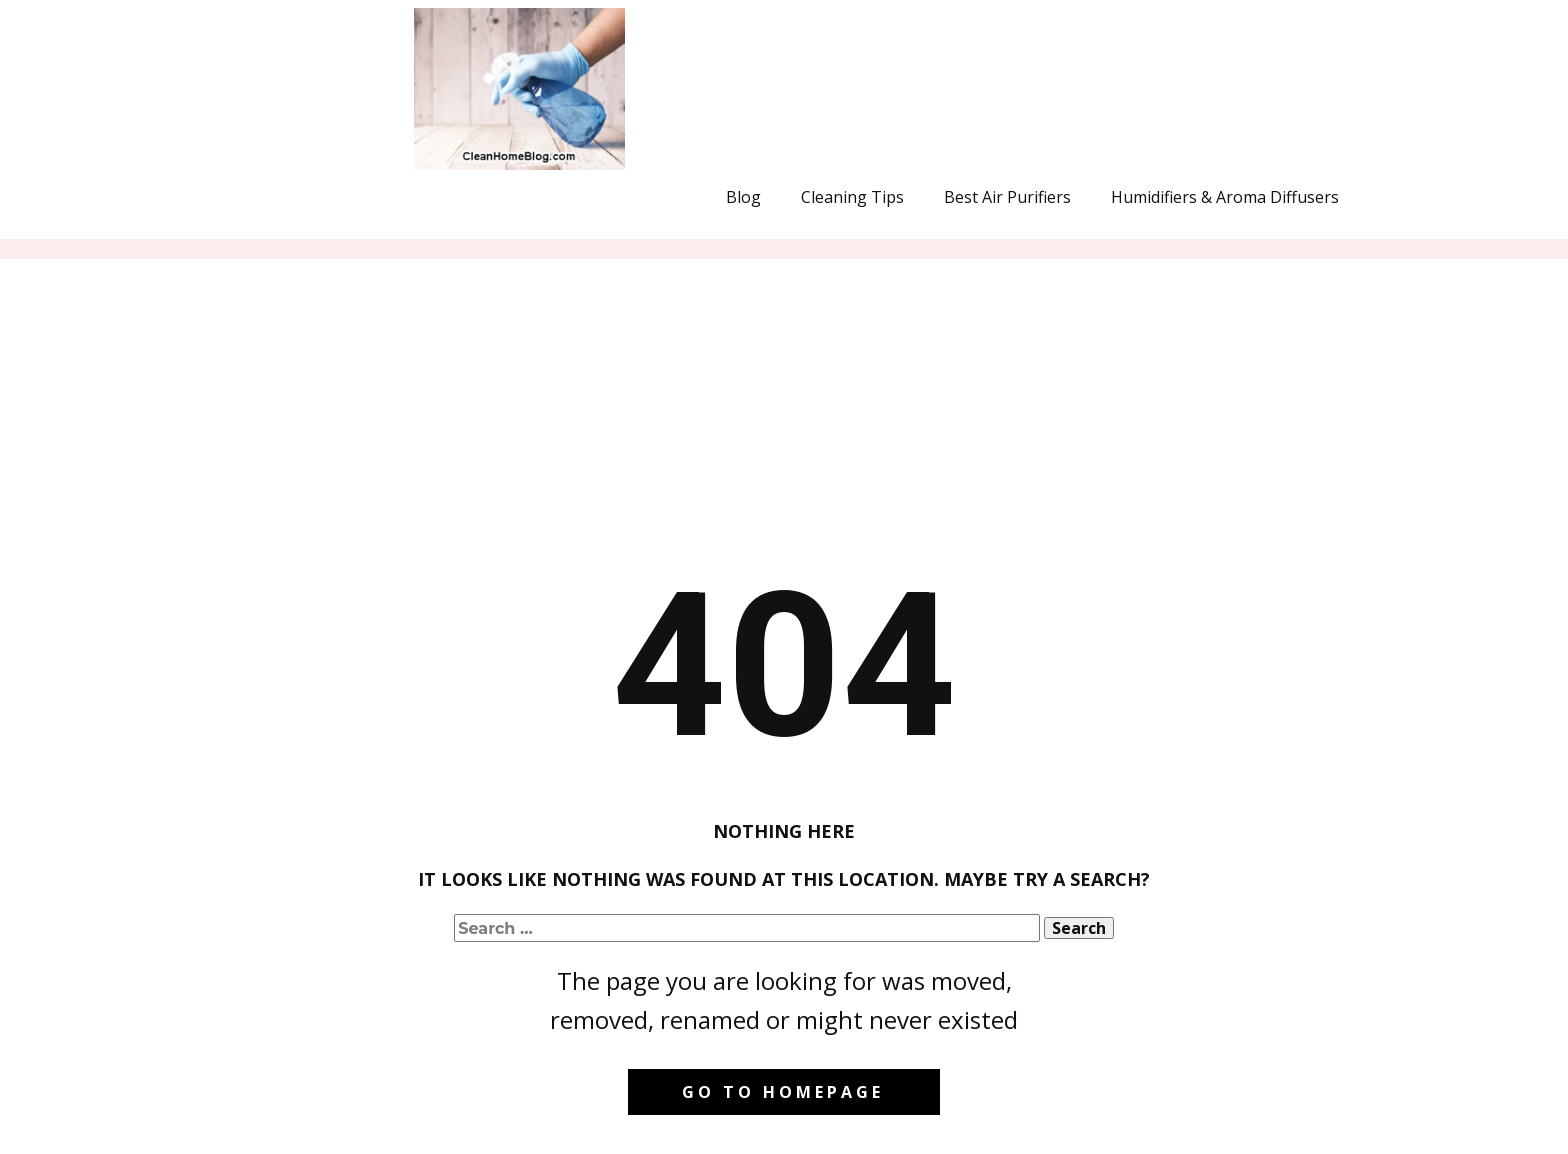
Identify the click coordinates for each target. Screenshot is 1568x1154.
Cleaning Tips (852, 197)
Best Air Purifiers (1007, 197)
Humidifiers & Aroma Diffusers (1225, 197)
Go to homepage (783, 1092)
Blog (743, 197)
